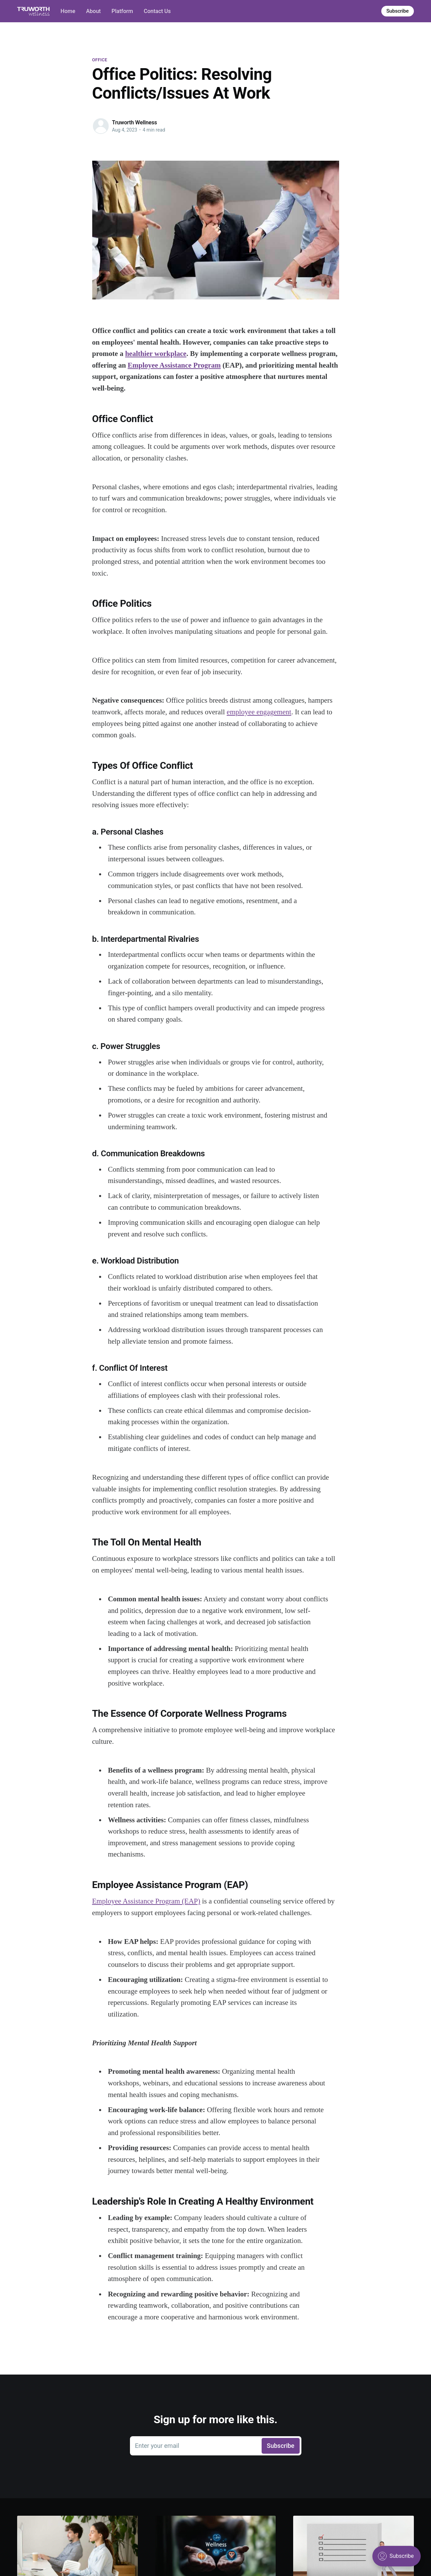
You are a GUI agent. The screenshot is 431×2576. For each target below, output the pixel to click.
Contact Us (157, 11)
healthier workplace (156, 353)
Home (68, 11)
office (99, 59)
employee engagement (259, 712)
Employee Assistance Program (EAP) (146, 1901)
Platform (122, 11)
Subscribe (397, 11)
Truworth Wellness (134, 122)
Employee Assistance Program (174, 365)
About (93, 11)
